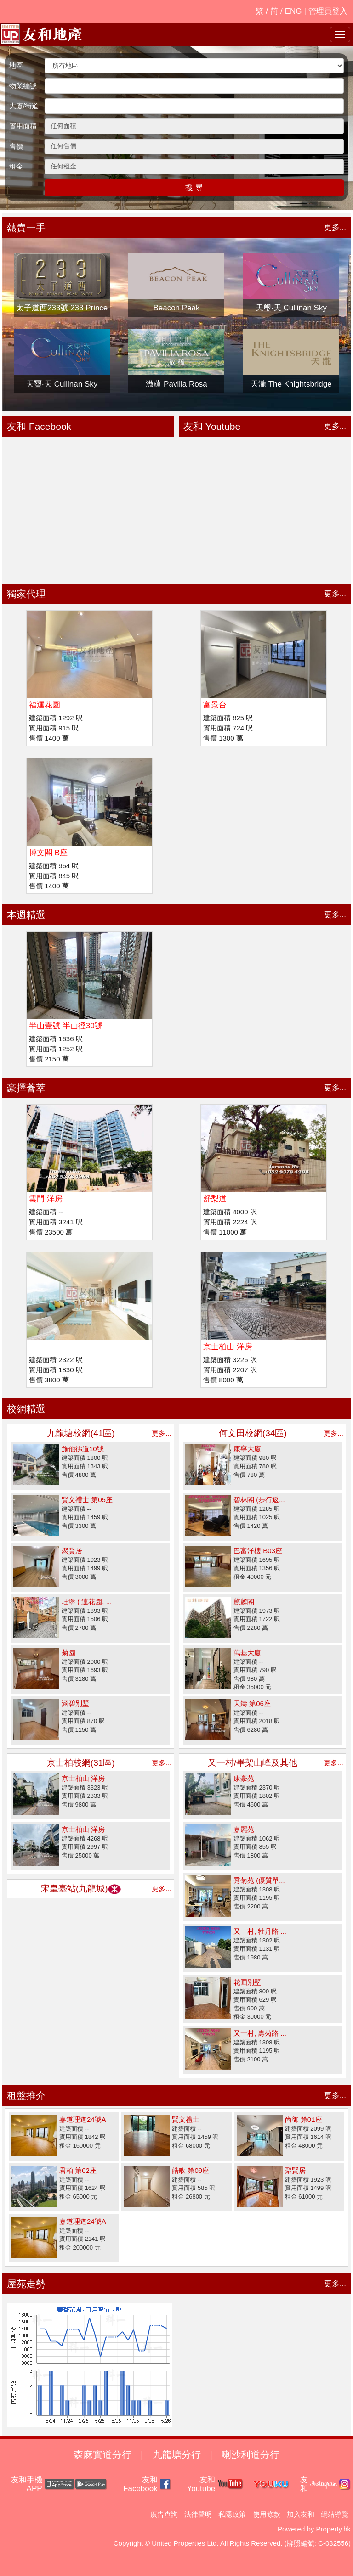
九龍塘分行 (177, 2454)
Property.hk (333, 2529)
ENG (293, 11)
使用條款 (266, 2514)
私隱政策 (232, 2514)
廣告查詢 (164, 2514)
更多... (335, 227)
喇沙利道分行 (250, 2454)
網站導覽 (334, 2514)
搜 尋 (194, 187)
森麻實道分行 (102, 2454)
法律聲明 (198, 2514)
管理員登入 (327, 11)
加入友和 (300, 2514)
